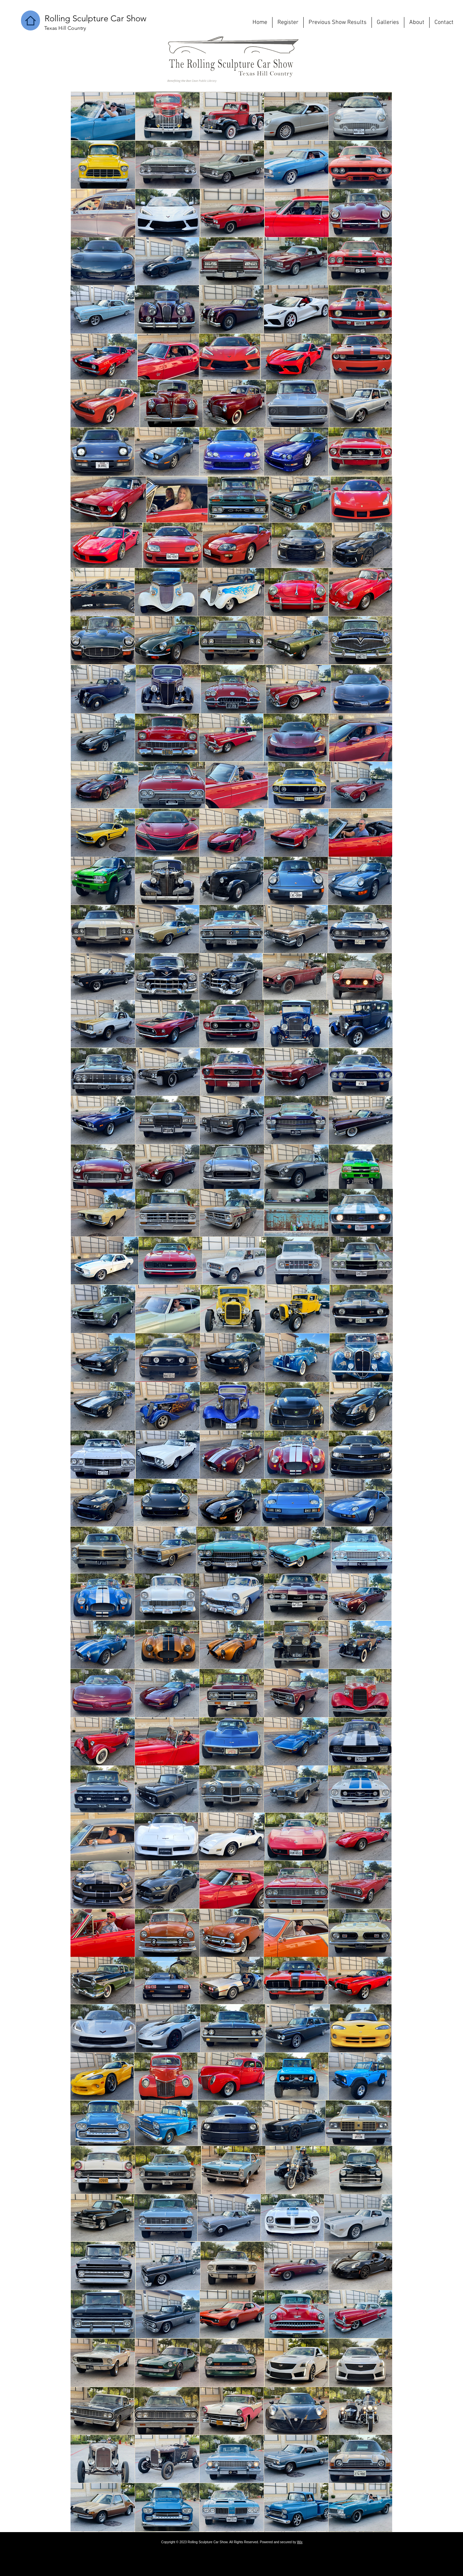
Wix (300, 2542)
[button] (95, 19)
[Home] (30, 20)
